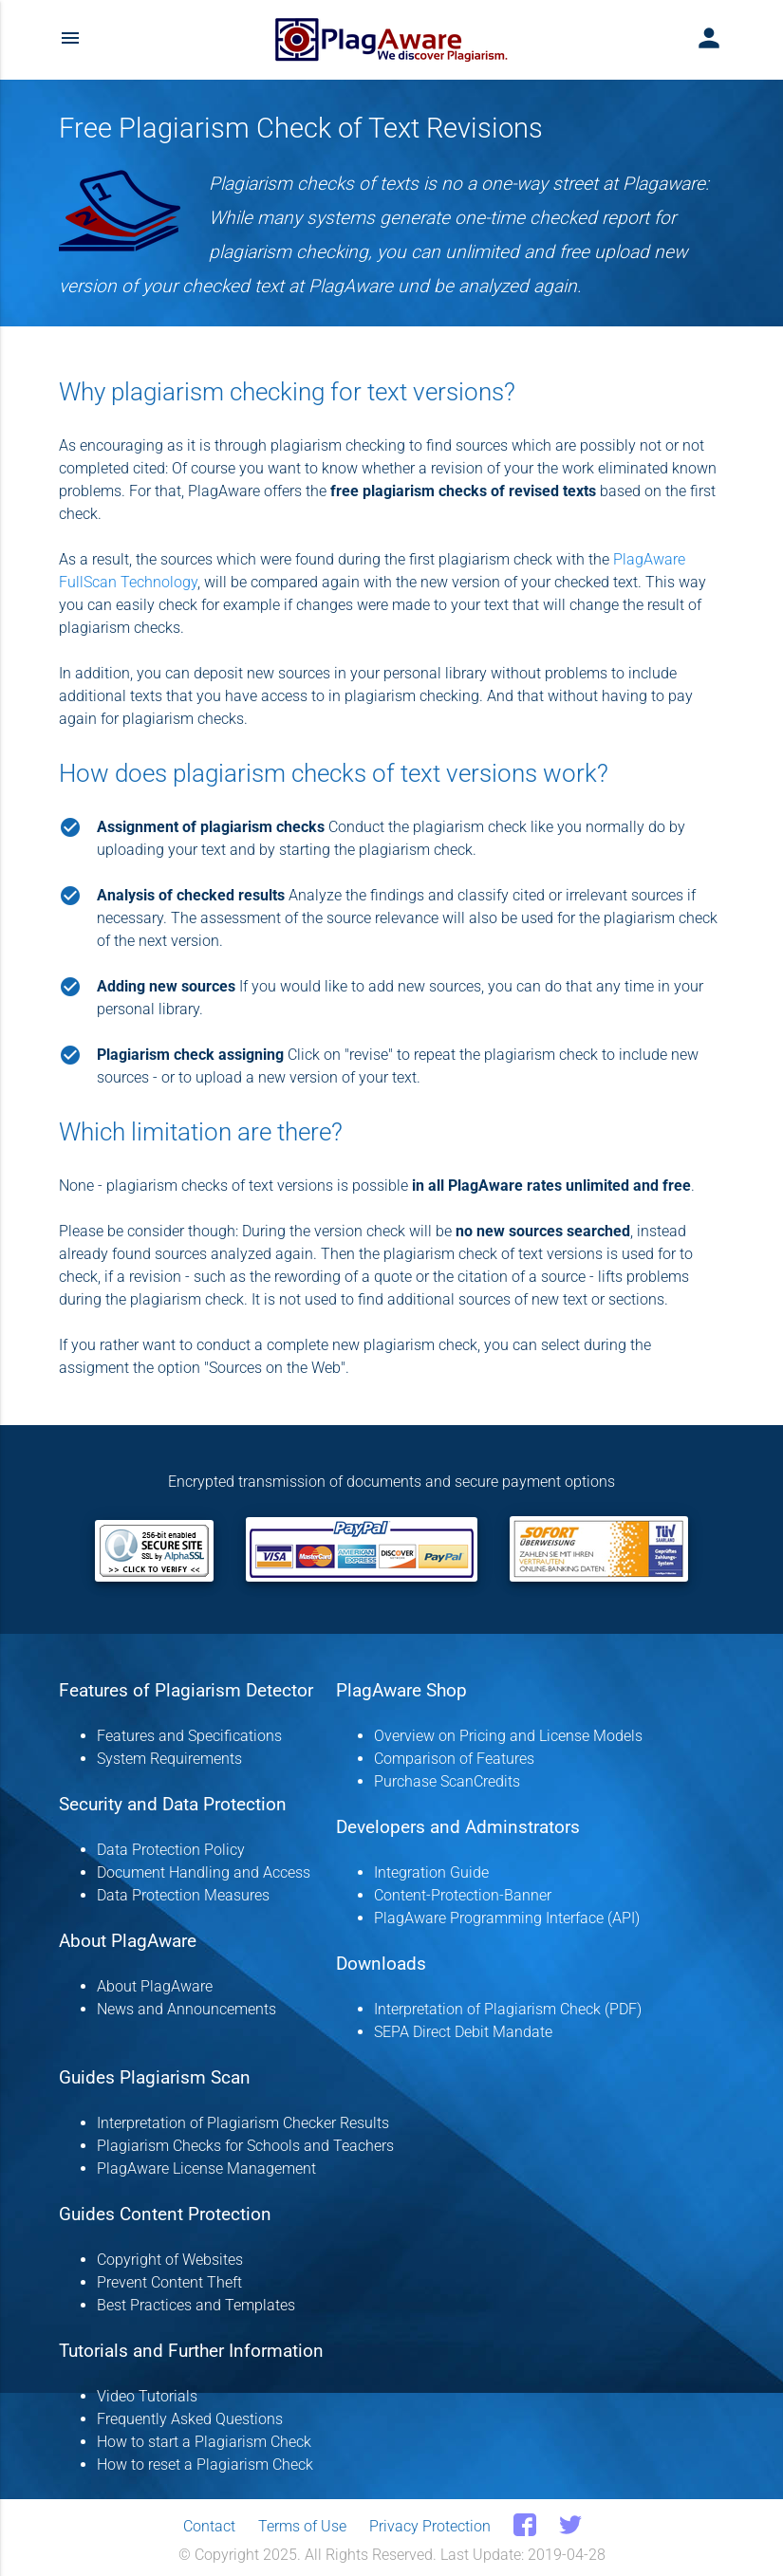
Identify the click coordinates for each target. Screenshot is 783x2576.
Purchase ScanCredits (447, 1781)
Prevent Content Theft (169, 2282)
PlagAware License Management (206, 2168)
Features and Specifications (189, 1736)
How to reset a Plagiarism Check (205, 2465)
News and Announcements (186, 2009)
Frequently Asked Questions (190, 2419)
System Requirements (169, 1759)
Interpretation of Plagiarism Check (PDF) (508, 2009)
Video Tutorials (147, 2396)
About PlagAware (155, 1986)
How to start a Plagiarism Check (204, 2442)
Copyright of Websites (170, 2260)
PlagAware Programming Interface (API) (507, 1918)
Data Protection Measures (183, 1895)
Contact (209, 2526)
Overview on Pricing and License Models (508, 1736)
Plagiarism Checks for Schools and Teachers (245, 2146)
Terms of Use (302, 2526)
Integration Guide (431, 1872)
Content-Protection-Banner (462, 1895)
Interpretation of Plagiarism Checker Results (243, 2123)
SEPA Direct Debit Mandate (463, 2032)
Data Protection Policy (171, 1850)
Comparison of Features (454, 1759)
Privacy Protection (430, 2526)
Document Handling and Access (203, 1872)
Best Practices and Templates (196, 2305)
